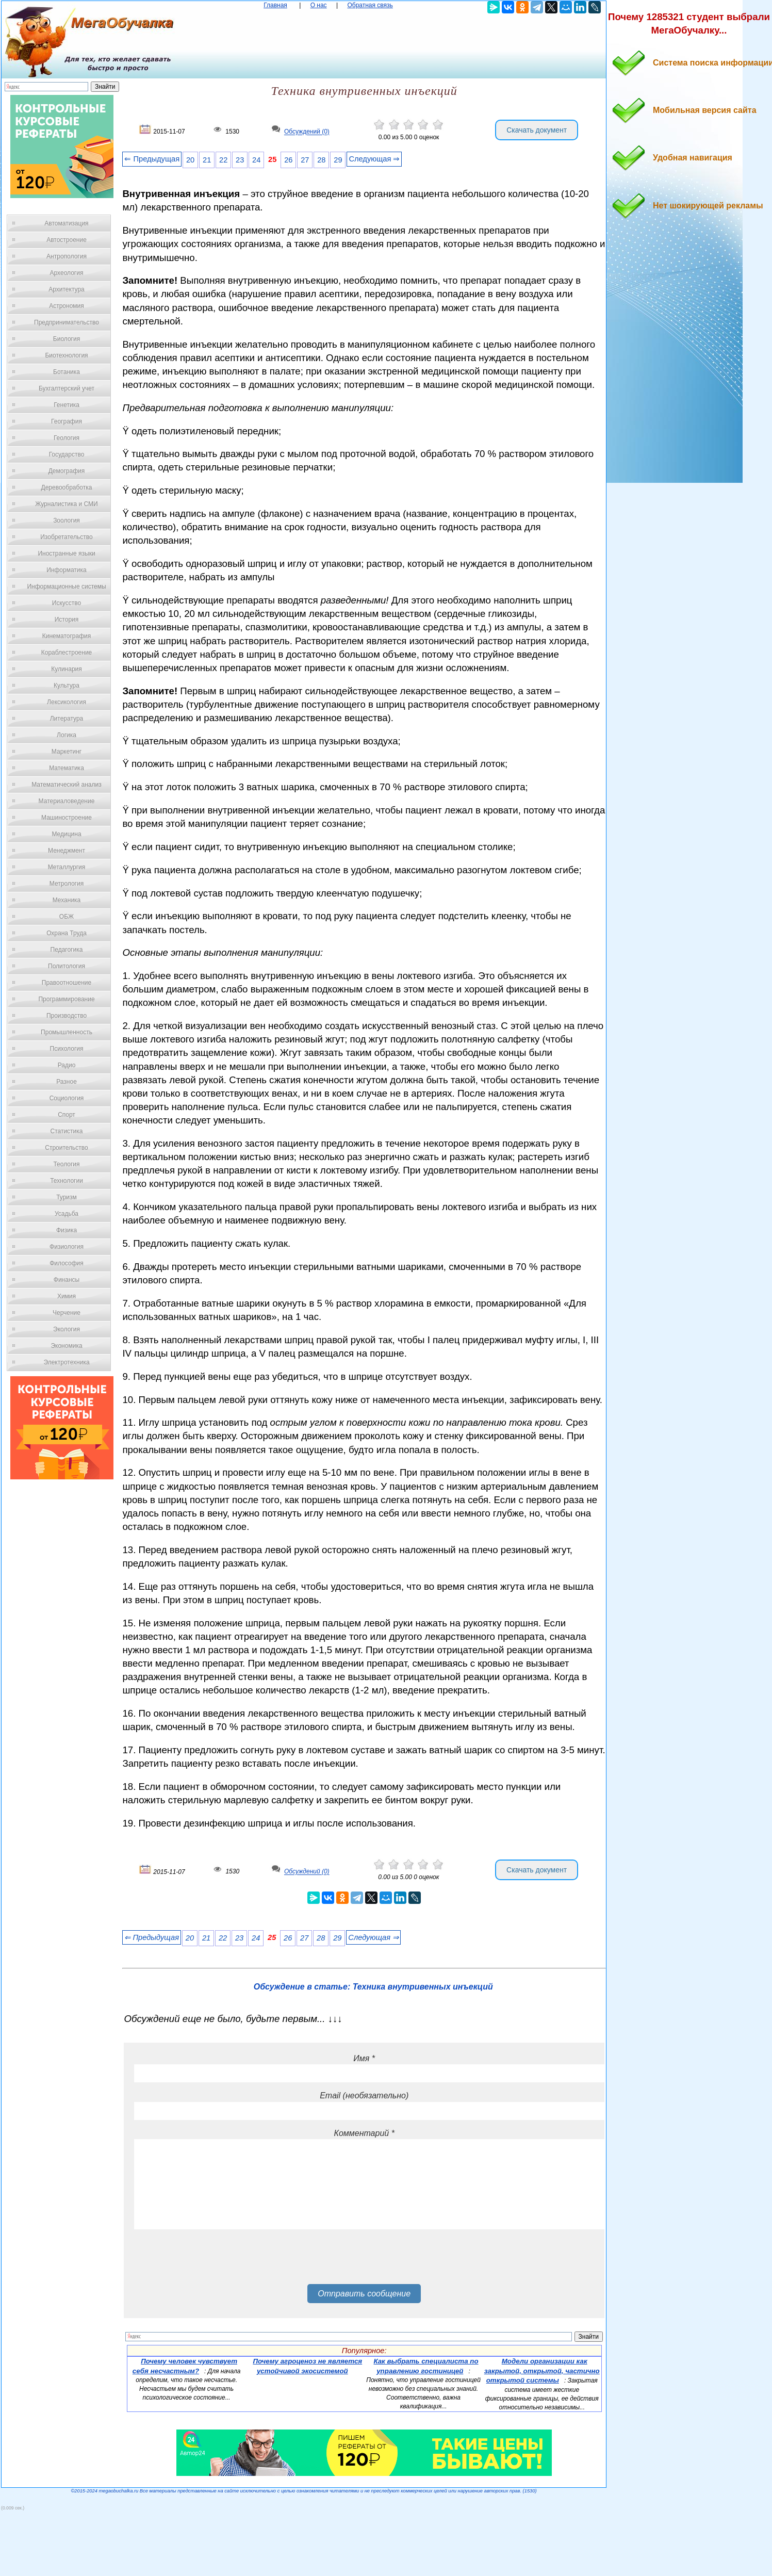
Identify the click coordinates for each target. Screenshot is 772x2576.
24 (256, 160)
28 (321, 160)
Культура (66, 685)
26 (288, 160)
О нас (318, 5)
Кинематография (66, 636)
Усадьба (66, 1213)
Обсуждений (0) (307, 132)
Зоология (66, 520)
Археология (67, 272)
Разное (66, 1081)
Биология (66, 339)
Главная (275, 5)
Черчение (66, 1312)
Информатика (66, 570)
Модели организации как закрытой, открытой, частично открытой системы (542, 2370)
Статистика (66, 1131)
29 (338, 160)
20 (190, 160)
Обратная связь (369, 5)
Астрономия (66, 305)
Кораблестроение (66, 652)
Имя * (364, 2058)
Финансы (66, 1279)
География (66, 421)
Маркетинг (66, 751)
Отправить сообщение (364, 2293)
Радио (67, 1065)
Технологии (66, 1180)
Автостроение (66, 239)
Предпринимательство (66, 322)
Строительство (66, 1147)
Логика (66, 735)
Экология (66, 1329)
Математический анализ (66, 784)
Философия (67, 1263)
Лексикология (66, 702)
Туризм (66, 1197)
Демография (66, 471)
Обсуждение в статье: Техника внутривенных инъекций (373, 1986)
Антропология (66, 256)
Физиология (67, 1246)
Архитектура (66, 289)
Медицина (66, 834)
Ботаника (66, 372)
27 (305, 160)
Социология (67, 1098)
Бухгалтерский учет (66, 388)
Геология (66, 438)
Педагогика (67, 949)
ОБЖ (66, 916)
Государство (67, 454)
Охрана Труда (66, 933)
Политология (66, 966)
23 (240, 160)
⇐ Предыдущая (151, 159)
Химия (66, 1296)
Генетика (66, 405)
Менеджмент (66, 850)
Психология (67, 1048)
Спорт (66, 1114)
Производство (66, 1015)
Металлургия (67, 867)
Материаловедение (67, 801)
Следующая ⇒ (374, 159)
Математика (66, 768)
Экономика (66, 1345)
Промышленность (66, 1032)
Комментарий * (364, 2133)
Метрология (67, 883)
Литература (67, 718)
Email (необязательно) (364, 2095)
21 (207, 160)
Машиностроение (66, 817)
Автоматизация (66, 223)
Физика (66, 1230)
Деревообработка (66, 487)
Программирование (66, 999)
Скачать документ (536, 130)
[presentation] (212, 2260)
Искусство (66, 603)
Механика (67, 900)
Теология (66, 1164)
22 (223, 160)
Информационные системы (66, 586)
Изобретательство (66, 537)
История (67, 619)
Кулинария (66, 669)
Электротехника (66, 1362)
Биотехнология (66, 355)
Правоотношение (66, 982)
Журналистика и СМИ (66, 504)
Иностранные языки (66, 553)
